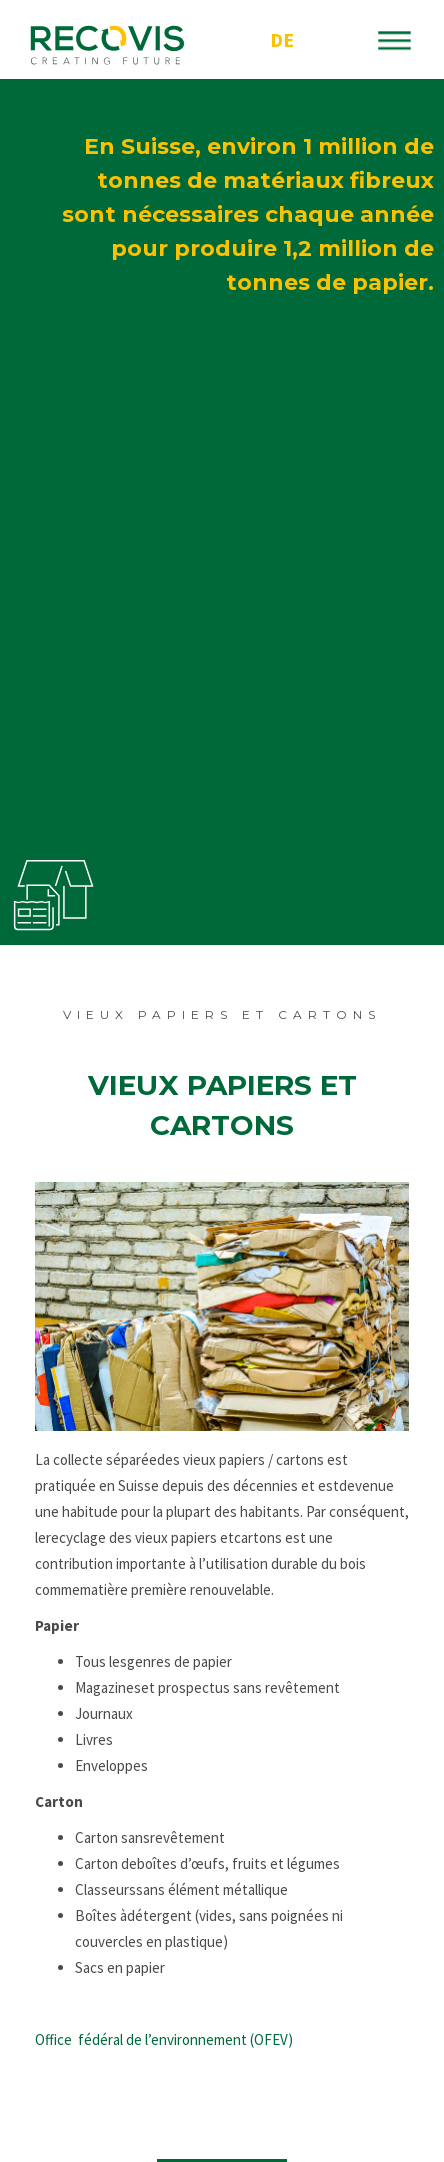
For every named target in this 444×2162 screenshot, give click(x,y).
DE (282, 39)
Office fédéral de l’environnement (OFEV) (164, 2039)
